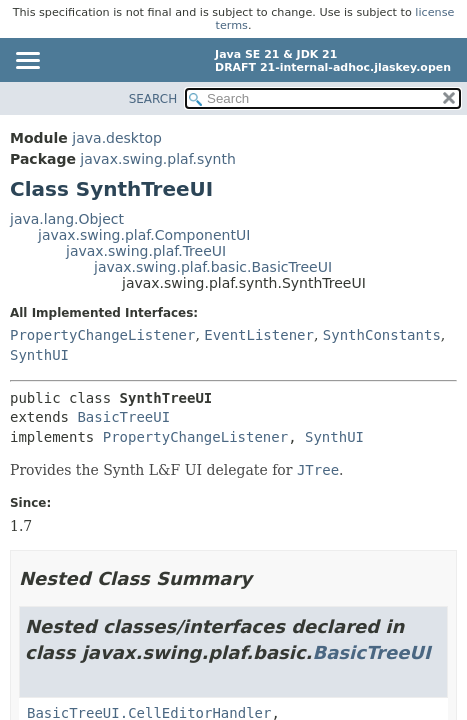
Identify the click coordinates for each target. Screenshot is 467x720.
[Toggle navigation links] (27, 62)
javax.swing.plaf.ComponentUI (144, 235)
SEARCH (153, 99)
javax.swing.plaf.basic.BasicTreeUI (213, 267)
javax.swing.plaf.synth (157, 159)
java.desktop (117, 138)
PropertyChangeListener (102, 335)
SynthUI (39, 355)
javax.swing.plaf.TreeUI (146, 251)
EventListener (259, 335)
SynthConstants (382, 335)
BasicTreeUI (123, 417)
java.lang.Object (67, 219)
